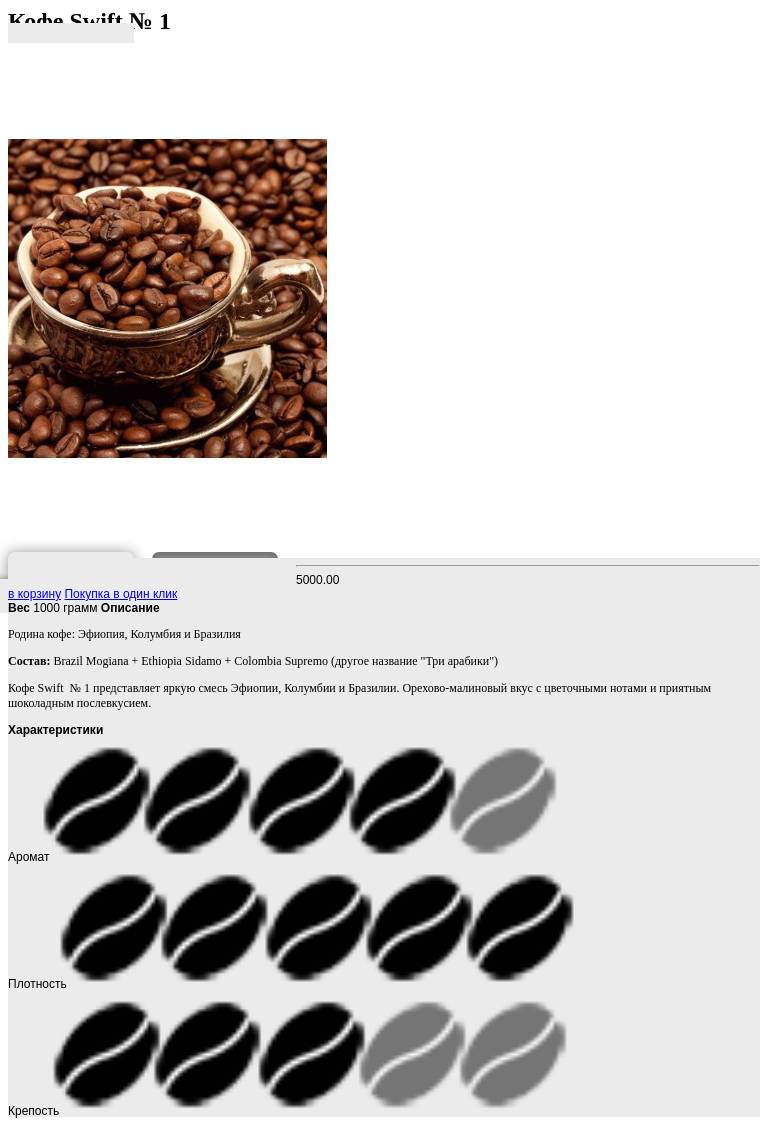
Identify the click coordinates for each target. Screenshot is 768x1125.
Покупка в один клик (120, 594)
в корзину (34, 594)
